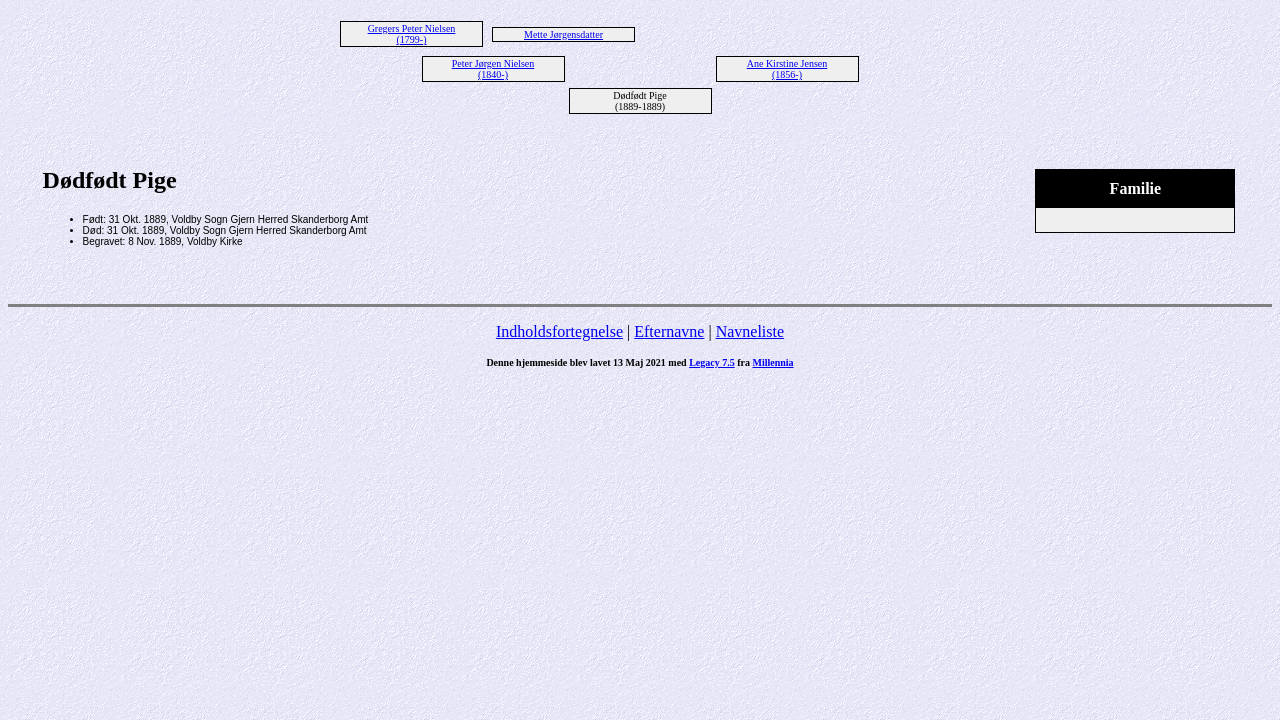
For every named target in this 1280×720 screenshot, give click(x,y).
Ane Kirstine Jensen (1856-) (787, 69)
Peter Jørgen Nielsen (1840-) (493, 69)
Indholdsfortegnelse (559, 331)
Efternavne (669, 331)
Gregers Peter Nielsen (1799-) (412, 34)
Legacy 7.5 (712, 362)
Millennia (772, 362)
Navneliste (750, 331)
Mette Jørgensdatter (563, 34)
